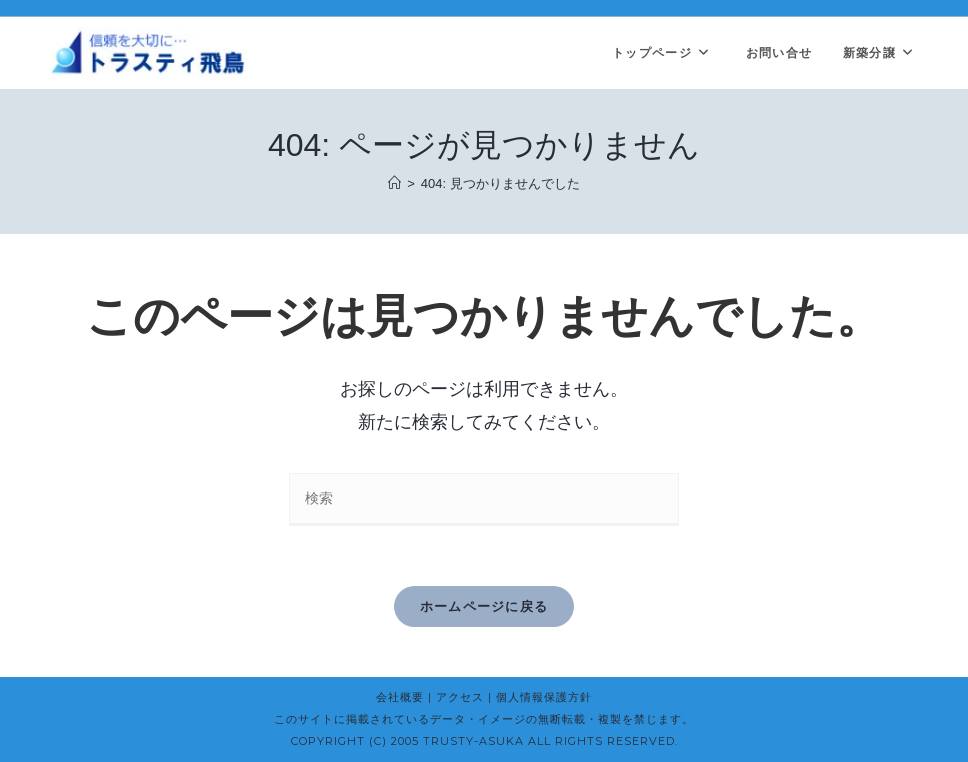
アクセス (460, 697)
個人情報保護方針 (544, 697)
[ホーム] (394, 183)
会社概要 (400, 697)
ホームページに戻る (484, 606)
